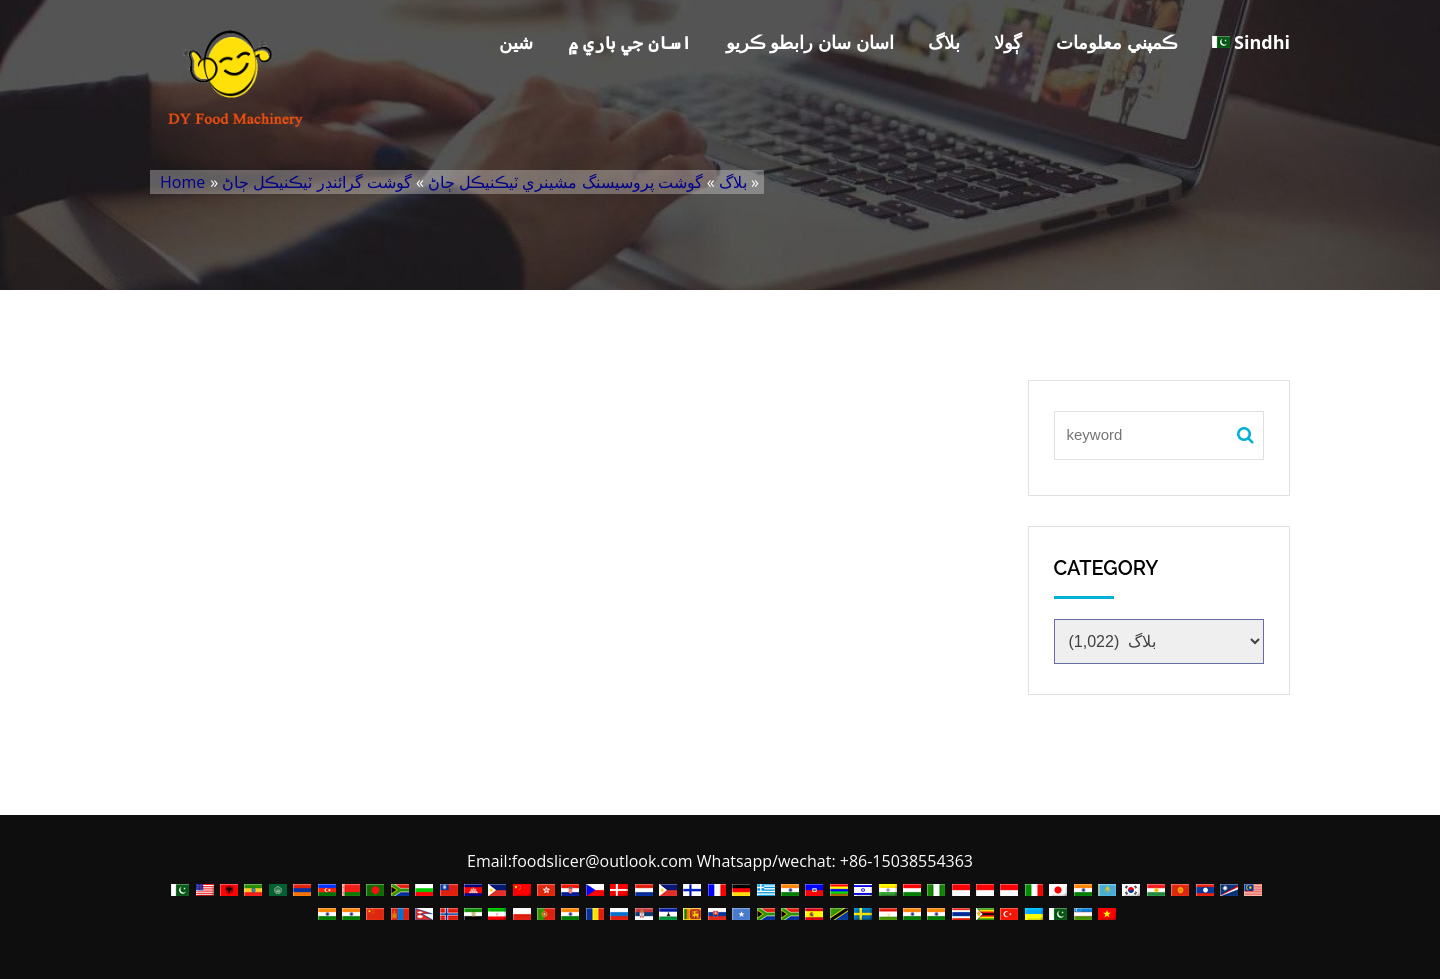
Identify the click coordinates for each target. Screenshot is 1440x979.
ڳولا (1008, 42)
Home (182, 182)
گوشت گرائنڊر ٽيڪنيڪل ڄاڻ (316, 182)
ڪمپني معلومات (1117, 42)
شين (516, 42)
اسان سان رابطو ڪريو (810, 42)
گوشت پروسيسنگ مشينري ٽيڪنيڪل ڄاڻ (565, 182)
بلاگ (944, 42)
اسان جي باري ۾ (630, 42)
